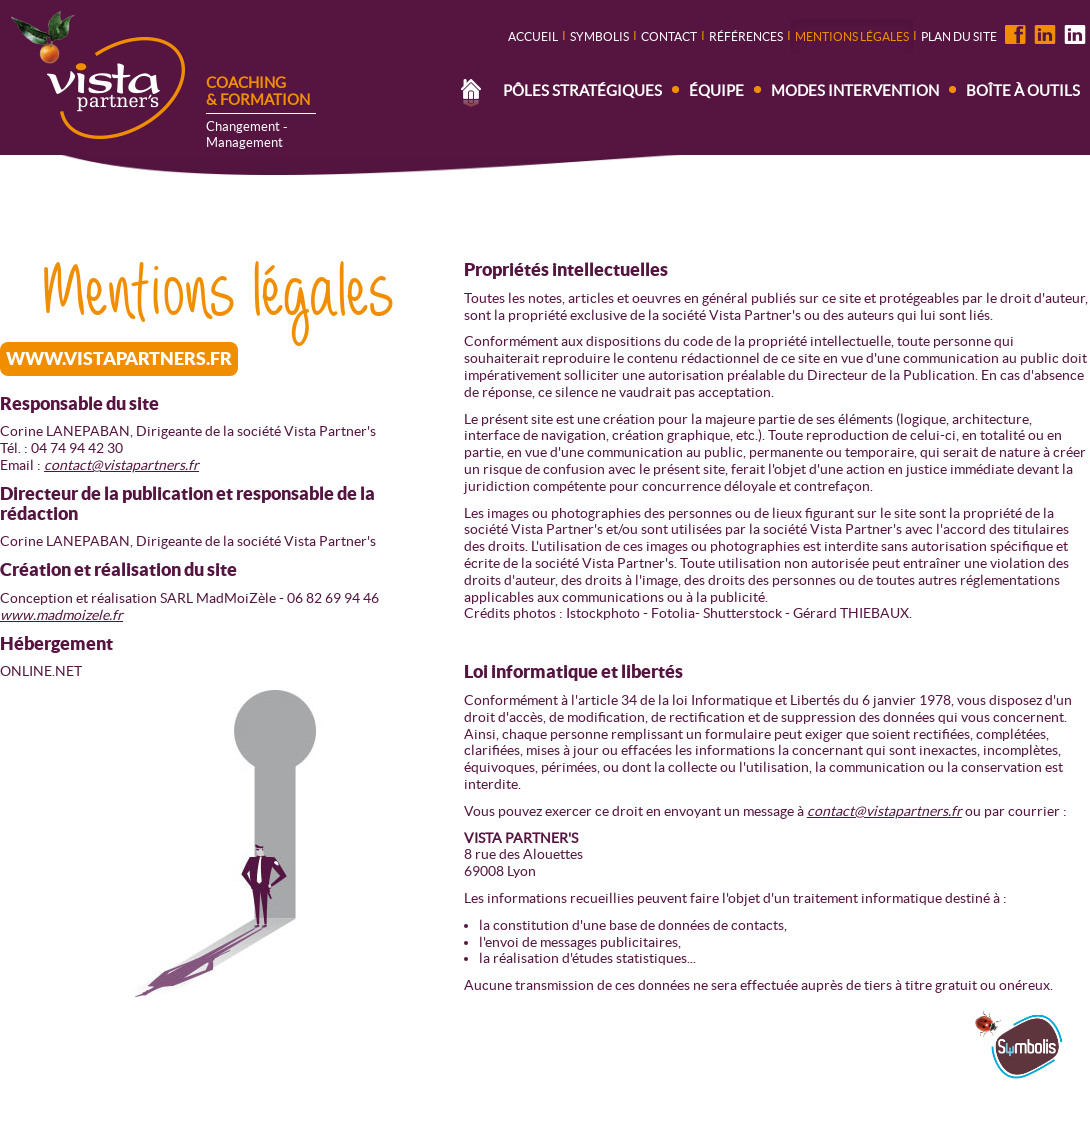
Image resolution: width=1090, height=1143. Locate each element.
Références (746, 36)
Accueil (533, 36)
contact (669, 36)
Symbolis (599, 36)
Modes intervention (855, 90)
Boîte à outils (1023, 90)
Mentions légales (852, 36)
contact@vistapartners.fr (121, 465)
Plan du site (959, 36)
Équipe (716, 90)
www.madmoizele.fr (61, 615)
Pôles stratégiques (582, 90)
